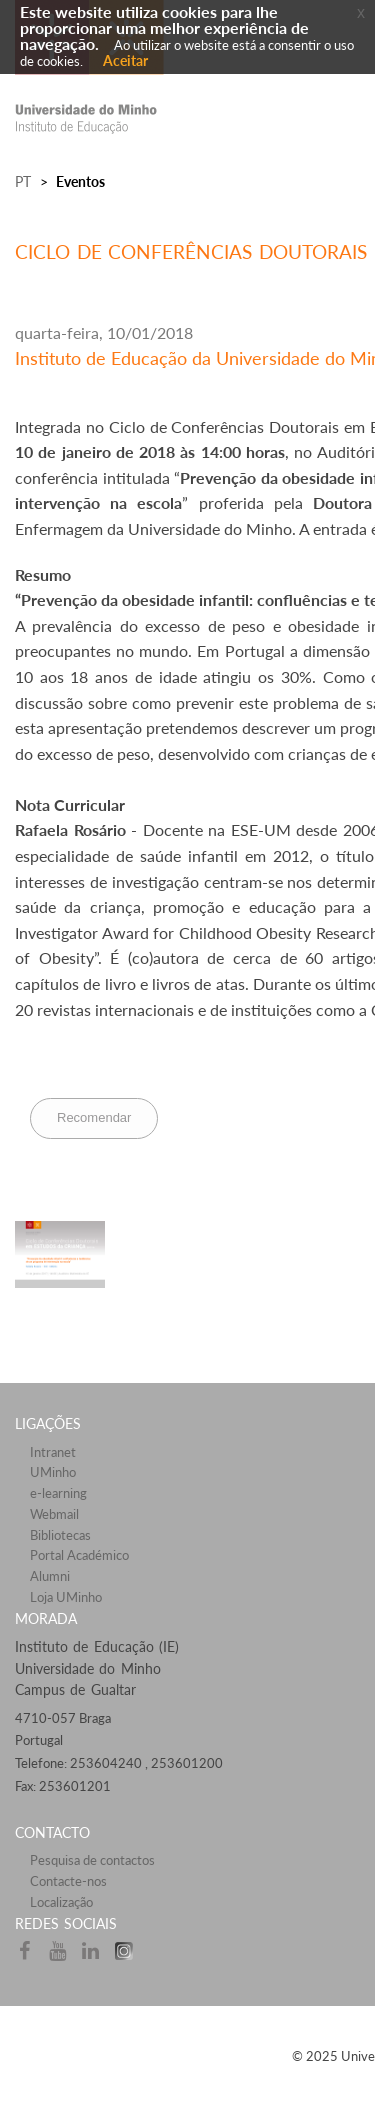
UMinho (53, 1472)
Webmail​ (54, 1514)
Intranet (53, 1452)
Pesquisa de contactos (92, 1860)
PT (23, 181)
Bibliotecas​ (60, 1535)
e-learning (58, 1493)
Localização (61, 1902)
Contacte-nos (68, 1881)
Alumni (50, 1576)
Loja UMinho (66, 1597)
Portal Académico (79, 1555)
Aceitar (125, 60)
